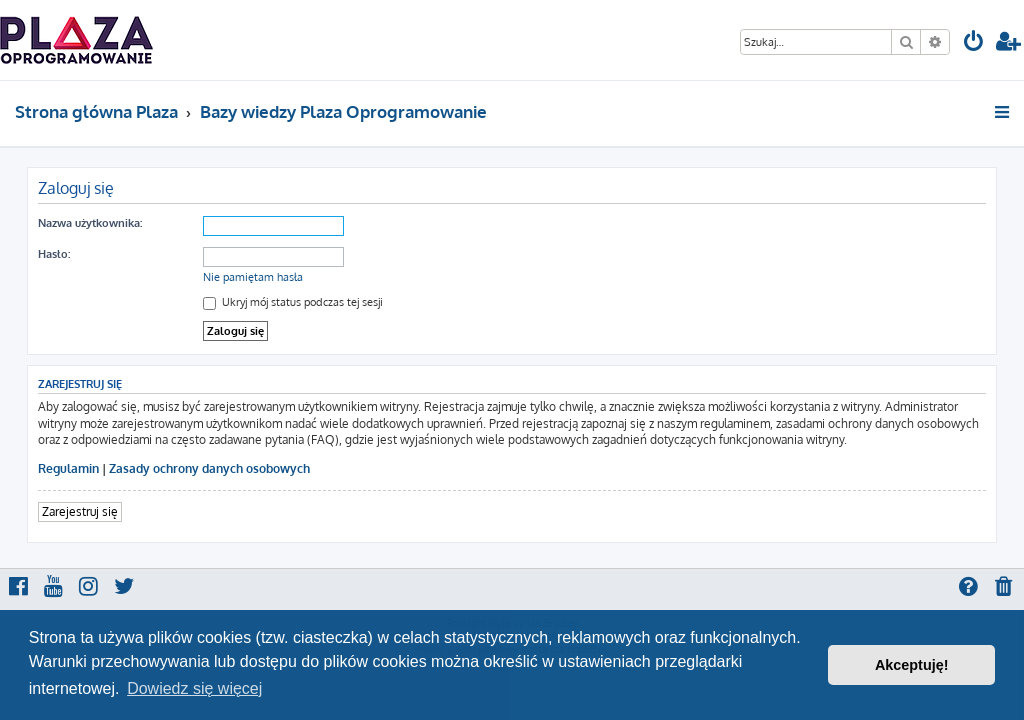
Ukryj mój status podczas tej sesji (293, 302)
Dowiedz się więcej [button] (194, 688)
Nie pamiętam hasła (253, 277)
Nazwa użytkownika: (90, 223)
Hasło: (54, 254)
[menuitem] (974, 43)
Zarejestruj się (80, 511)
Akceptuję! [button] (912, 665)
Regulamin (68, 468)
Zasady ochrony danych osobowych (209, 468)
